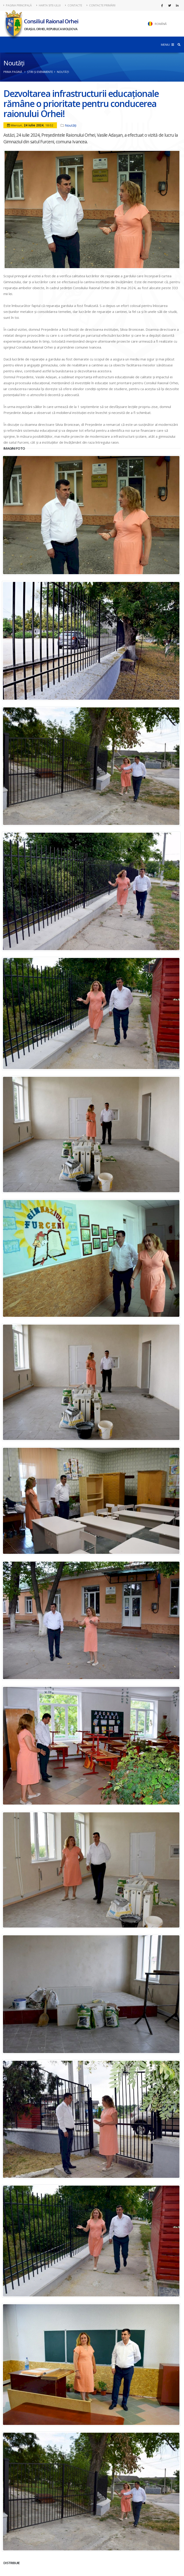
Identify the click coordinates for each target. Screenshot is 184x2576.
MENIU (167, 45)
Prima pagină (12, 72)
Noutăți (13, 63)
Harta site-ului (48, 5)
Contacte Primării (100, 5)
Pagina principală (17, 5)
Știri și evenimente (40, 72)
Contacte (73, 5)
